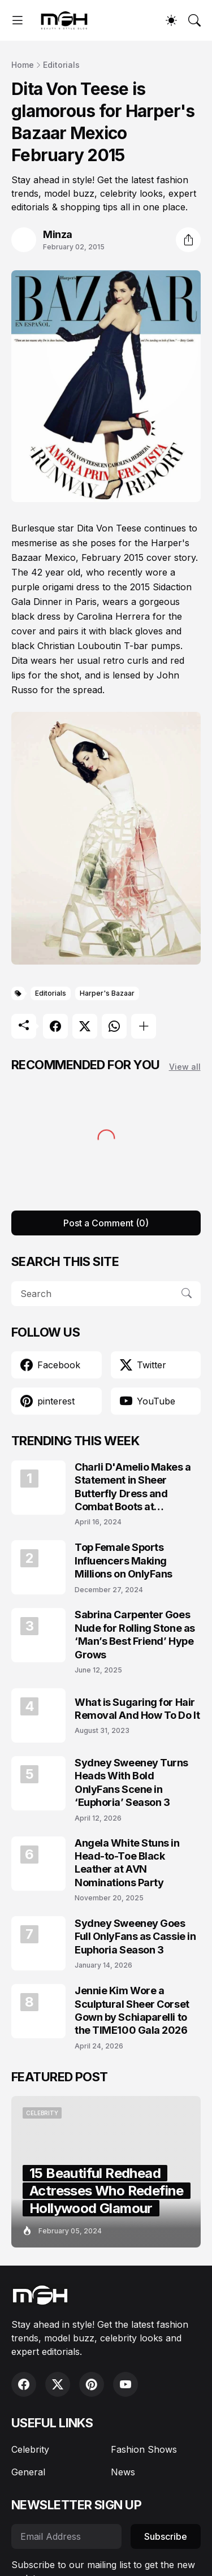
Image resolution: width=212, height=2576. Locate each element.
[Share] (188, 239)
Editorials (61, 65)
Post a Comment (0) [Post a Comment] (106, 1223)
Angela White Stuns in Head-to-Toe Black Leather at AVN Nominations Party (127, 1862)
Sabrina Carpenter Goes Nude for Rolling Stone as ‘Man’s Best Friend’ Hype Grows (135, 1634)
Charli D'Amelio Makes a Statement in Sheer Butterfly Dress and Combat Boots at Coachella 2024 (133, 1487)
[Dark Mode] (171, 20)
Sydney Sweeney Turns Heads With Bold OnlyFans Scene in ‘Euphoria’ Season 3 (131, 1782)
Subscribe (165, 2536)
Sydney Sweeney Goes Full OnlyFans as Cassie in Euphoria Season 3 (135, 1936)
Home (22, 65)
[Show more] (143, 1026)
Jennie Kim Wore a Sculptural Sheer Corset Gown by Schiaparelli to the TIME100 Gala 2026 (132, 2010)
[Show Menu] (17, 20)
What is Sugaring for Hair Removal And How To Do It (137, 1708)
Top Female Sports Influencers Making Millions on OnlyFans (123, 1560)
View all (185, 1066)
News (123, 2472)
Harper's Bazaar (107, 993)
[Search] (194, 20)
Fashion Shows (144, 2449)
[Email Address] (66, 2536)
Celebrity (30, 2449)
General (28, 2472)
